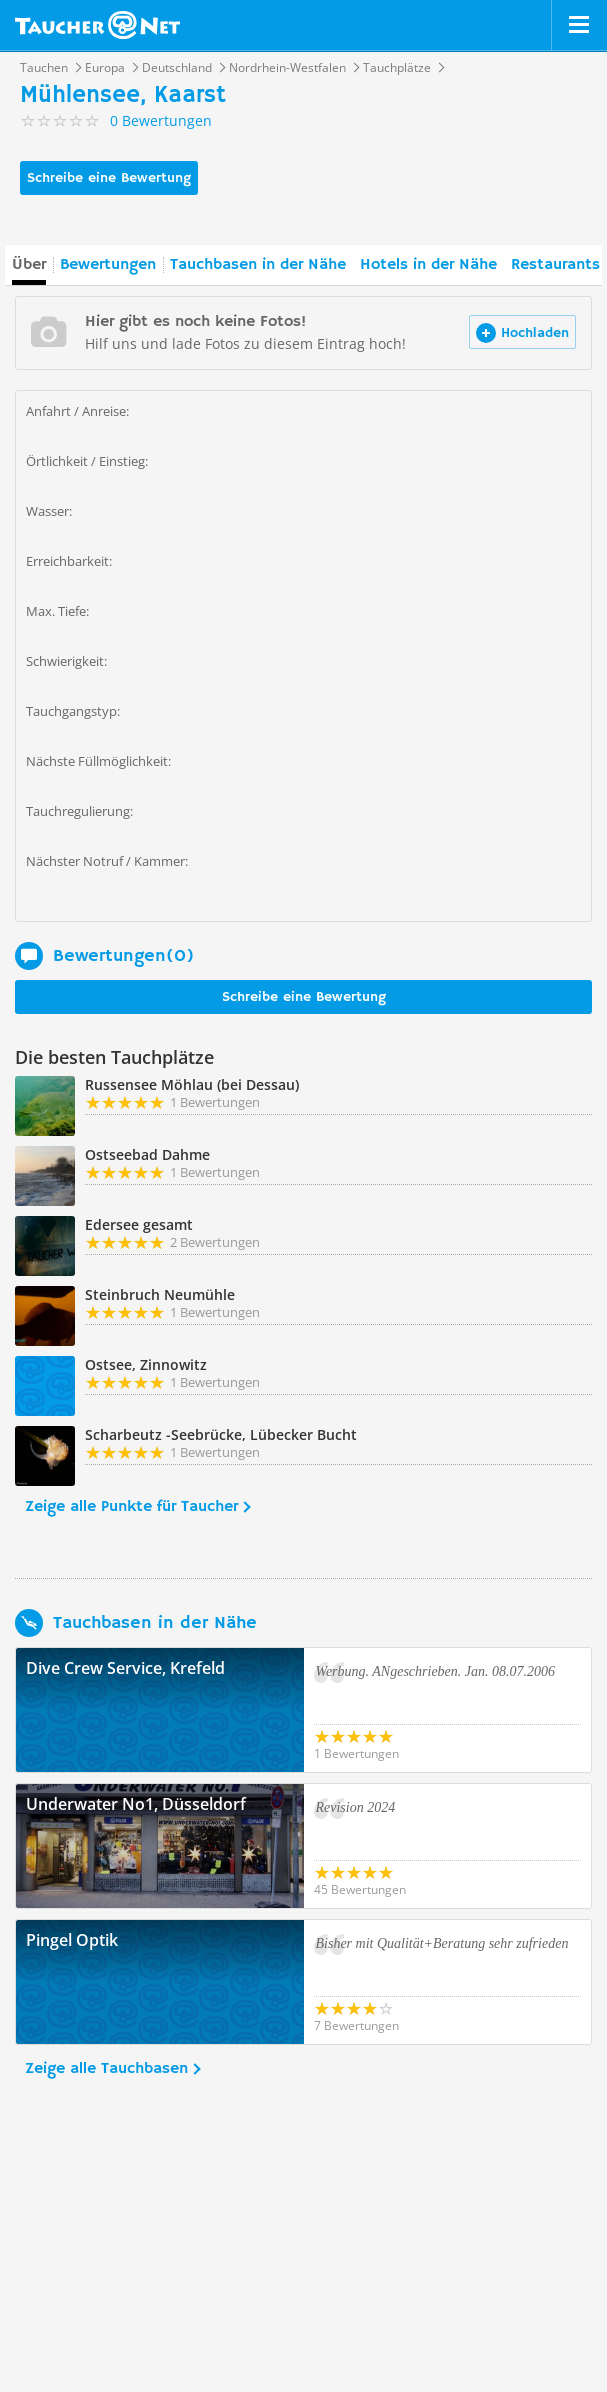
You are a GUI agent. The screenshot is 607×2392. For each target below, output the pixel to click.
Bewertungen (108, 265)
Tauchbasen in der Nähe (258, 265)
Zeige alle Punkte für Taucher (131, 1507)
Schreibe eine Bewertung (109, 178)
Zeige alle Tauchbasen (106, 2069)
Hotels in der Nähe (428, 265)
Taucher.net (97, 25)
